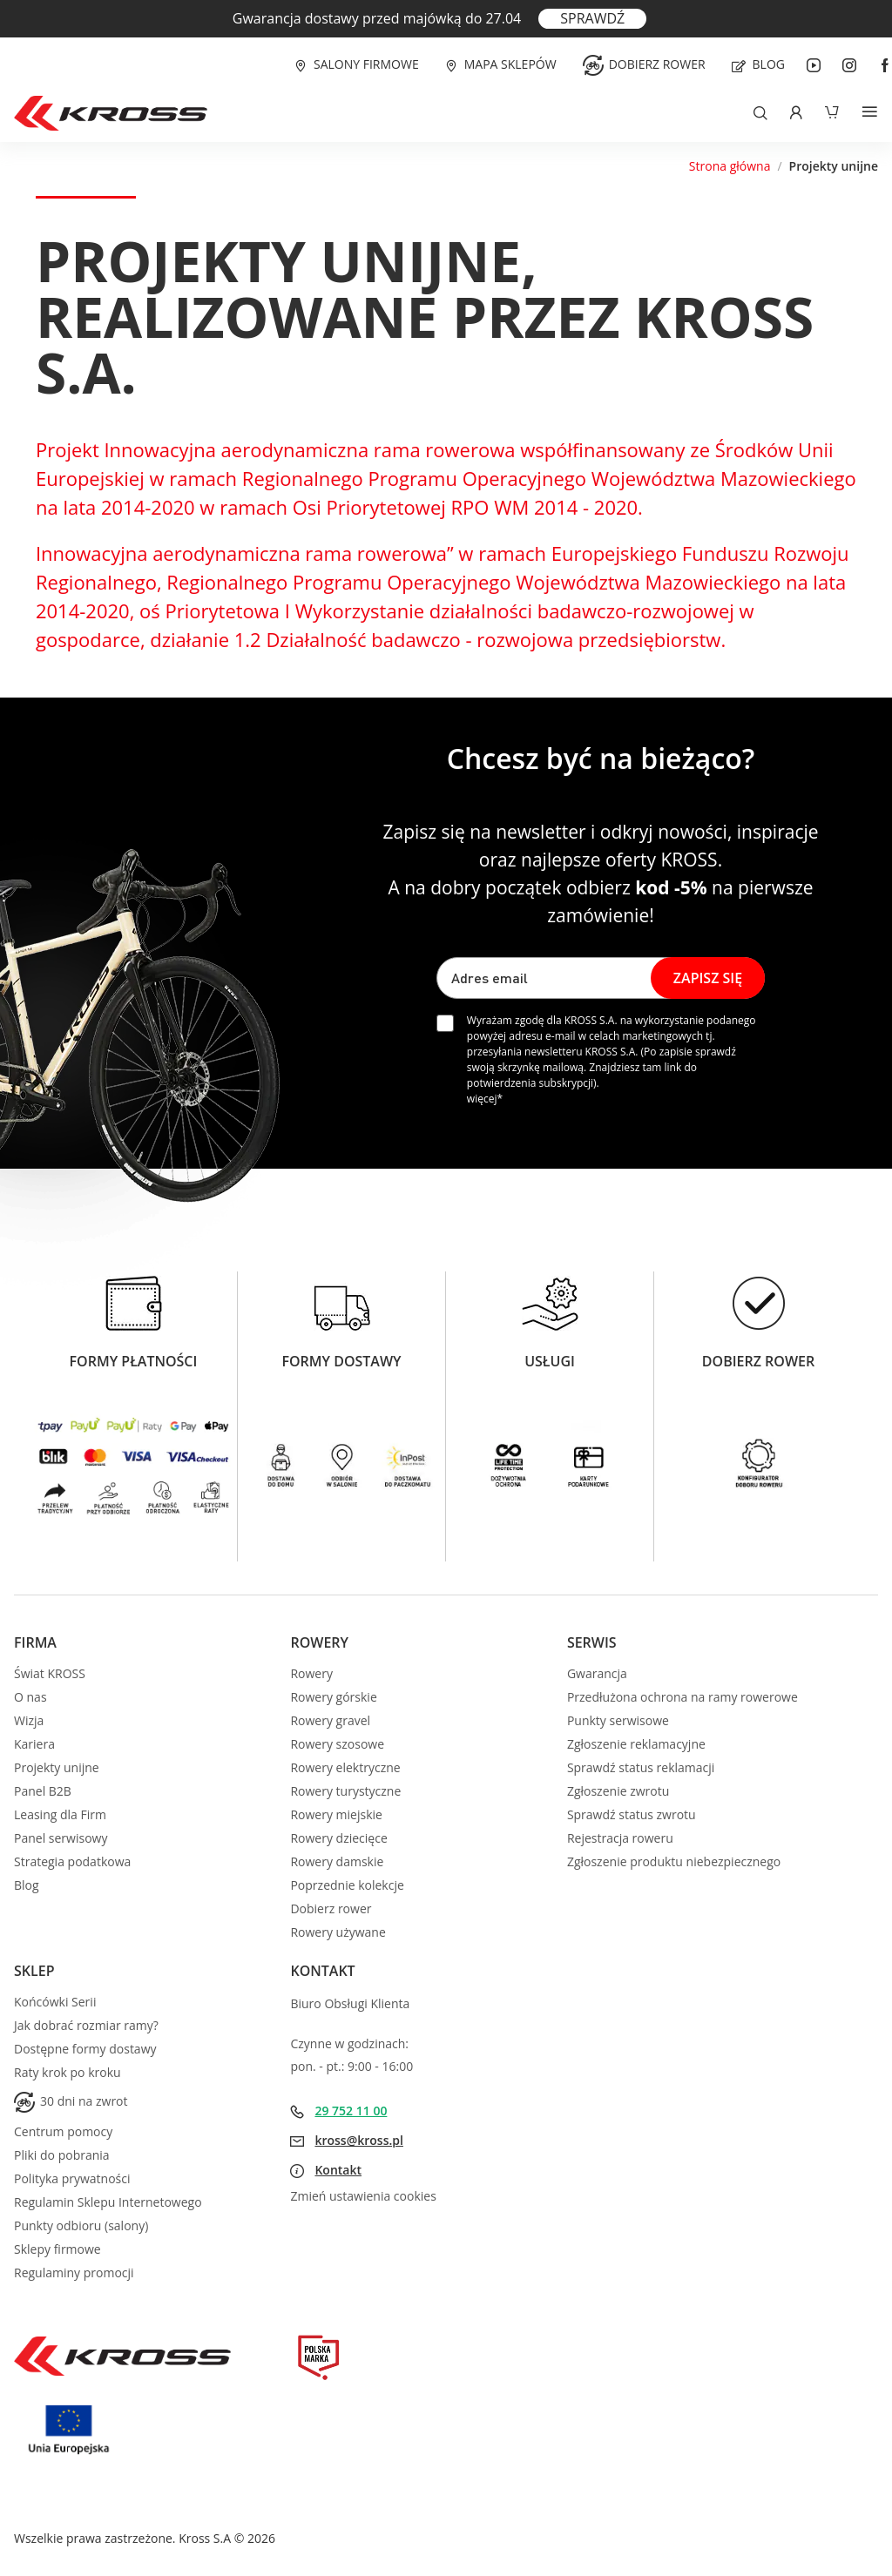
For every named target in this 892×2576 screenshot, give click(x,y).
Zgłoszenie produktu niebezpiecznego (673, 1861)
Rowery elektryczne (345, 1767)
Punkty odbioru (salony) (81, 2225)
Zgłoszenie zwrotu (618, 1791)
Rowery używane (337, 1932)
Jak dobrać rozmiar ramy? (86, 2025)
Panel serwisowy (60, 1838)
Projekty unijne (56, 1767)
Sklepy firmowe (57, 2249)
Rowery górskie (333, 1697)
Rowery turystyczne (345, 1791)
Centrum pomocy (63, 2131)
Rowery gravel (330, 1720)
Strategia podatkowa (72, 1861)
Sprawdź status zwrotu (631, 1814)
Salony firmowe (366, 64)
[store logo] (110, 113)
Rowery (311, 1673)
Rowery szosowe (337, 1744)
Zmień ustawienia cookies (363, 2196)
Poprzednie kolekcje (346, 1885)
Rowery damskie (336, 1861)
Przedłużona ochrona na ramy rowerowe (682, 1697)
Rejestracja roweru (620, 1838)
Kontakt (338, 2169)
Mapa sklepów (510, 64)
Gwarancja (597, 1673)
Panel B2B (42, 1791)
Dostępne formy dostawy (85, 2048)
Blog (769, 64)
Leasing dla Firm (60, 1814)
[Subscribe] (708, 978)
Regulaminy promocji (74, 2272)
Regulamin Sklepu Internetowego (108, 2202)
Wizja (29, 1720)
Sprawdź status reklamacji (640, 1767)
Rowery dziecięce (338, 1838)
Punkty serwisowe (618, 1720)
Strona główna (730, 166)
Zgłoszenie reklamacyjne (636, 1744)
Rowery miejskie (336, 1814)
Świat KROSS (49, 1673)
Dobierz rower (657, 64)
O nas (30, 1697)
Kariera (34, 1744)
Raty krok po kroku (67, 2072)
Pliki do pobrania (62, 2155)
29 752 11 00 (350, 2110)
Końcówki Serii (55, 2001)
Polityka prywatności (72, 2178)
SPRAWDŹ (592, 18)
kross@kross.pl (358, 2140)
